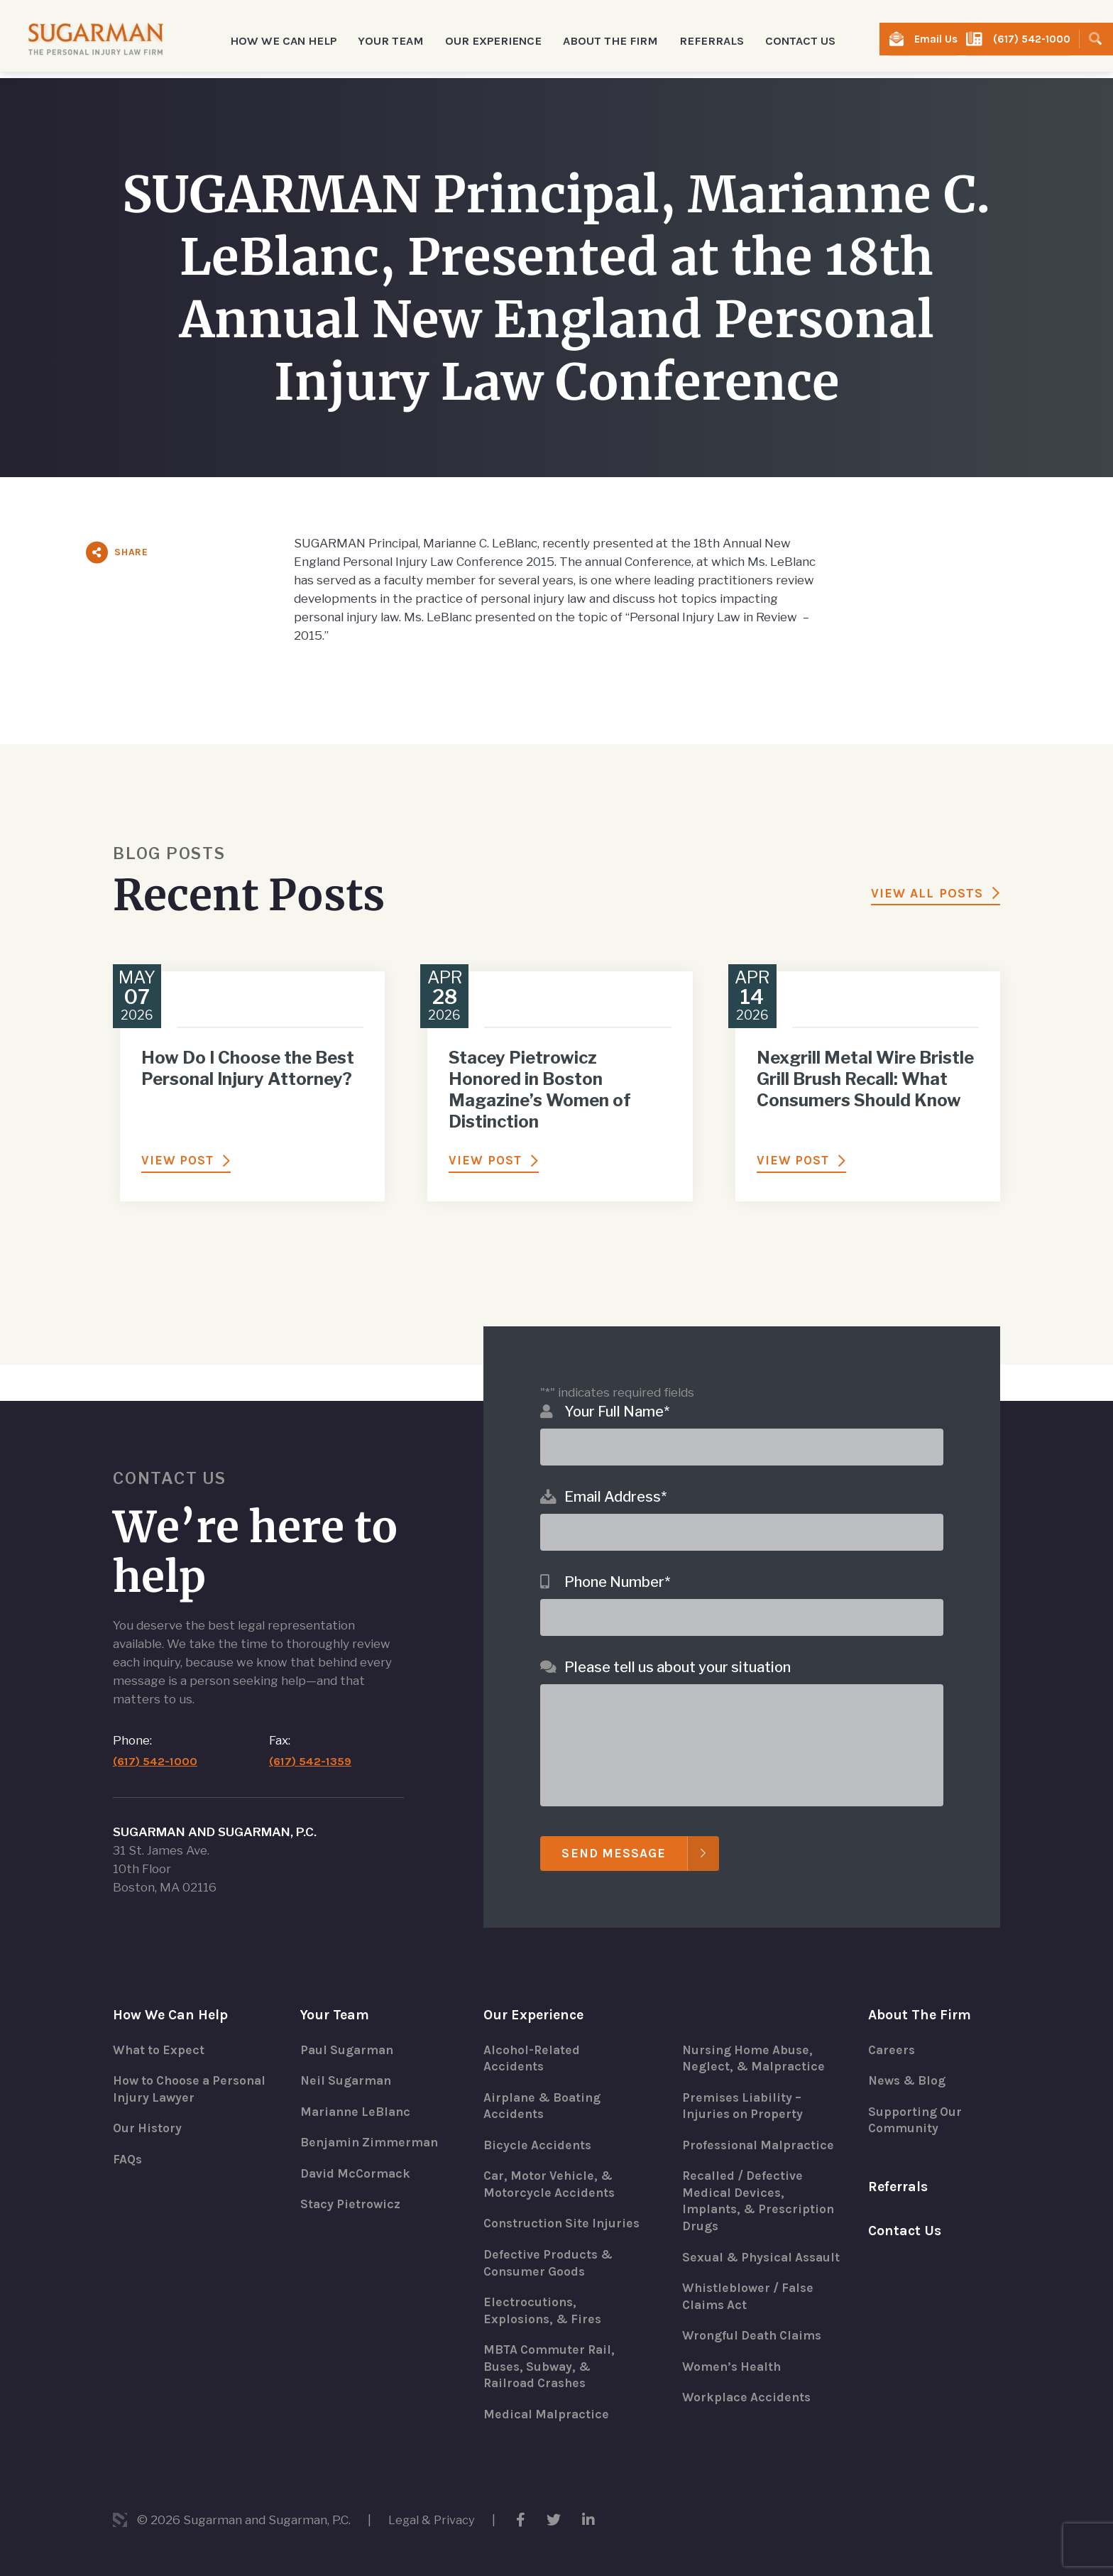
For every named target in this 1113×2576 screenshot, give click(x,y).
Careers (892, 2028)
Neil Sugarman (347, 2059)
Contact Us (785, 38)
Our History (148, 2107)
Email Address (615, 1473)
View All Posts (927, 893)
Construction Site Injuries (538, 2212)
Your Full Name (616, 1388)
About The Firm (920, 1992)
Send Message (614, 1830)
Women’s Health (733, 2366)
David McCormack (357, 2153)
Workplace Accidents (747, 2397)
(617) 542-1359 (311, 1739)
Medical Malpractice (547, 2414)
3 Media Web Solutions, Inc (120, 2520)
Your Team (335, 1992)
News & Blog (909, 2059)
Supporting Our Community (916, 2099)
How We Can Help (171, 1992)
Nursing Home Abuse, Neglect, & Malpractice (755, 2036)
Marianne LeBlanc (357, 2090)
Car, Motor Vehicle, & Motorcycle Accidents (550, 2164)
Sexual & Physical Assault (739, 2246)
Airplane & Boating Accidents (544, 2084)
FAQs (128, 2138)
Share (131, 552)
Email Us (944, 39)
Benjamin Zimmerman (371, 2121)
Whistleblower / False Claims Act (750, 2294)
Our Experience (535, 1992)
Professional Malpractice (760, 2124)
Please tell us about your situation (677, 1643)
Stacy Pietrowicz (351, 2184)
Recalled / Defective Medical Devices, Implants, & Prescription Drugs (761, 2181)
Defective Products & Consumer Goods (549, 2260)
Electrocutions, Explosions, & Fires (544, 2309)
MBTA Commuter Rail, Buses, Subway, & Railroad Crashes (551, 2366)
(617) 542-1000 (1033, 39)
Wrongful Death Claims (755, 2334)
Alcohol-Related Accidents (532, 2036)
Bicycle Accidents (538, 2124)
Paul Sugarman (348, 2028)
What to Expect (160, 2028)
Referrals (700, 38)
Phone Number (617, 1558)
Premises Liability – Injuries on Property (744, 2084)
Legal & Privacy (432, 2520)
